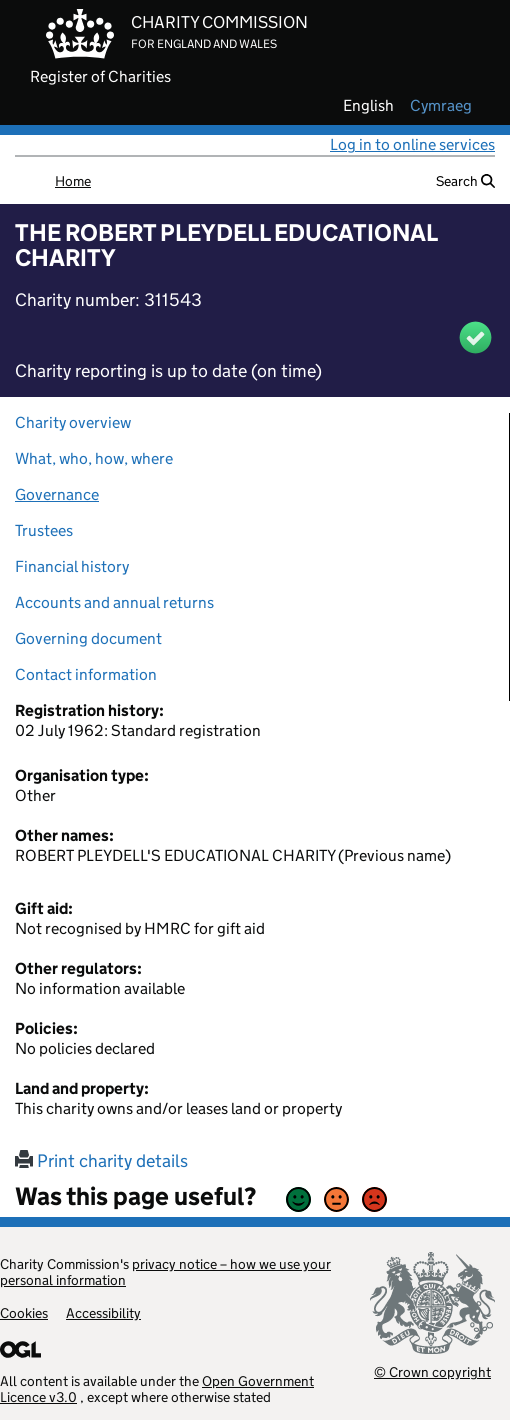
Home (73, 181)
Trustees (44, 530)
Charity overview (73, 422)
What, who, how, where (94, 458)
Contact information (86, 674)
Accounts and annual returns (114, 602)
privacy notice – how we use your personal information (165, 1272)
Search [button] (465, 181)
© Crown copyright (432, 1371)
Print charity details (101, 1161)
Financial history (72, 566)
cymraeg (441, 106)
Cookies (24, 1313)
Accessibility (103, 1313)
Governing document (88, 638)
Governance (57, 494)
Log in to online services (412, 144)
